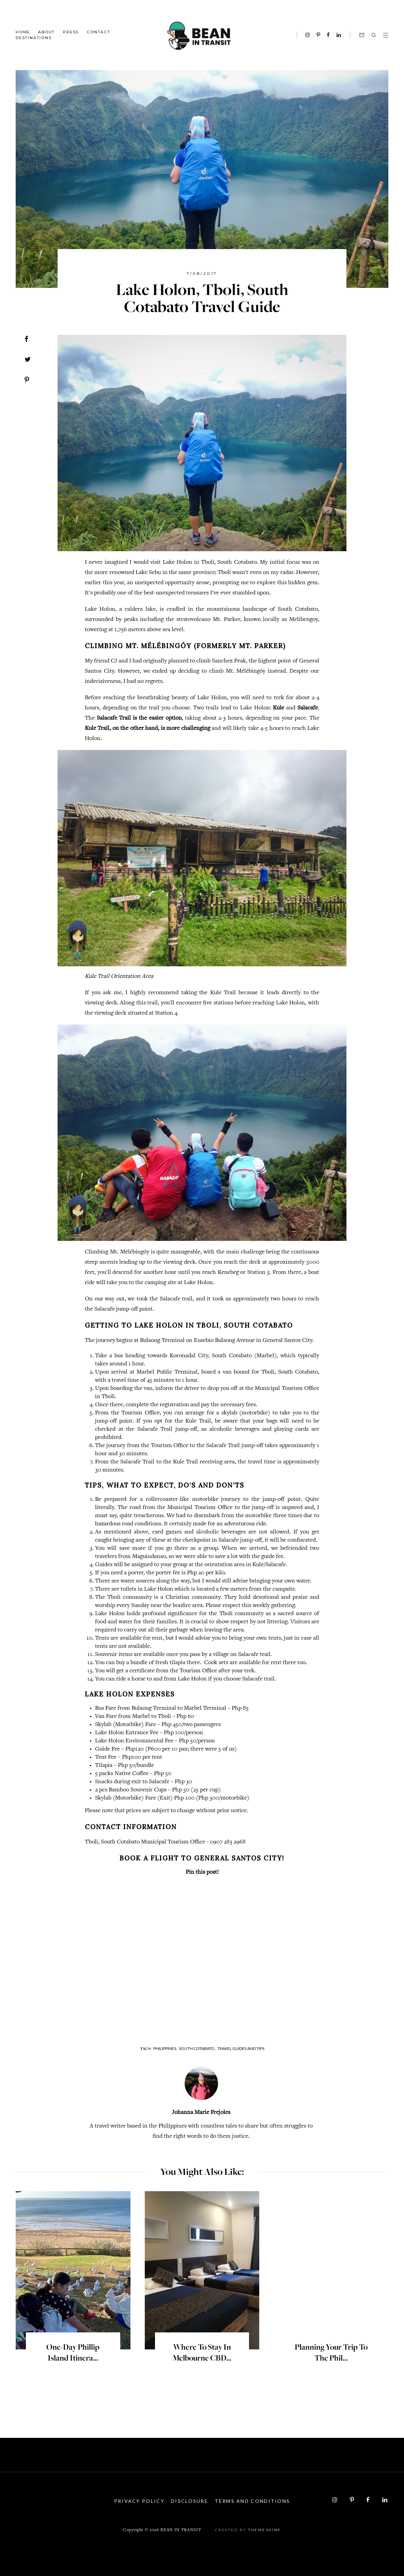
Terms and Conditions (254, 2501)
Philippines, (165, 2048)
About (46, 32)
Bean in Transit (180, 2529)
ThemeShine (264, 2529)
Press (71, 32)
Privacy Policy (137, 2501)
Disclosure (189, 2501)
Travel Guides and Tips (240, 2048)
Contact (98, 32)
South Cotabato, (197, 2048)
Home (23, 32)
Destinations (34, 37)
